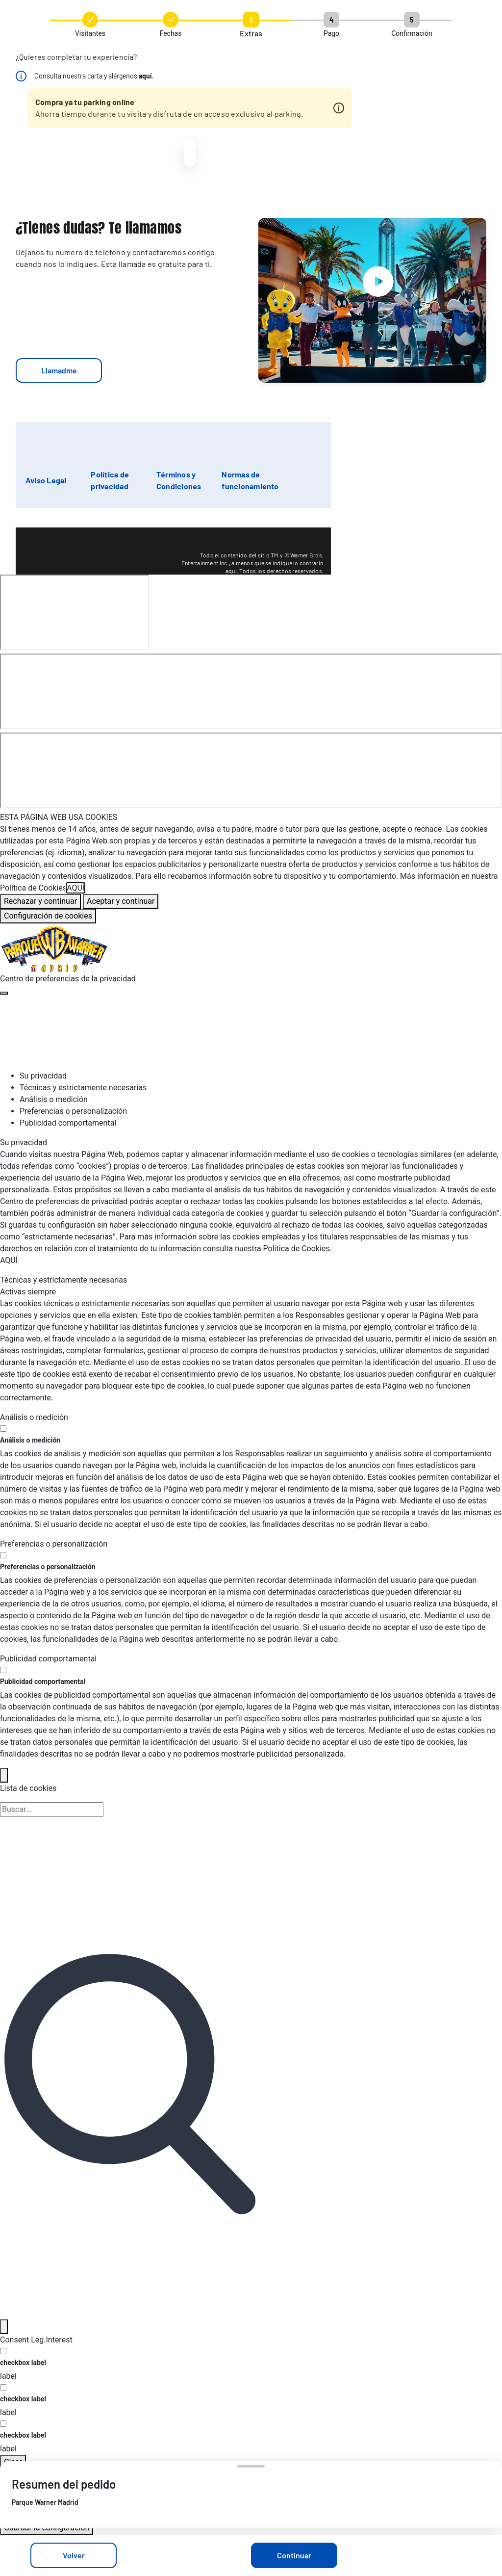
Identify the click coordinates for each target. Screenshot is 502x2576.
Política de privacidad (110, 480)
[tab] (261, 1076)
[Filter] (4, 2326)
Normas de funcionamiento (250, 480)
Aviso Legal (46, 480)
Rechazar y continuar (40, 901)
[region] (251, 867)
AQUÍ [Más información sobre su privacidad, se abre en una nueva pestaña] (75, 888)
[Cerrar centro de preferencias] (4, 993)
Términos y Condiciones (178, 480)
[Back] (4, 1775)
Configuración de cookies (48, 915)
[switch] (3, 1428)
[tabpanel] (251, 1201)
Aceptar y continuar (120, 901)
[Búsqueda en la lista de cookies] (51, 1809)
